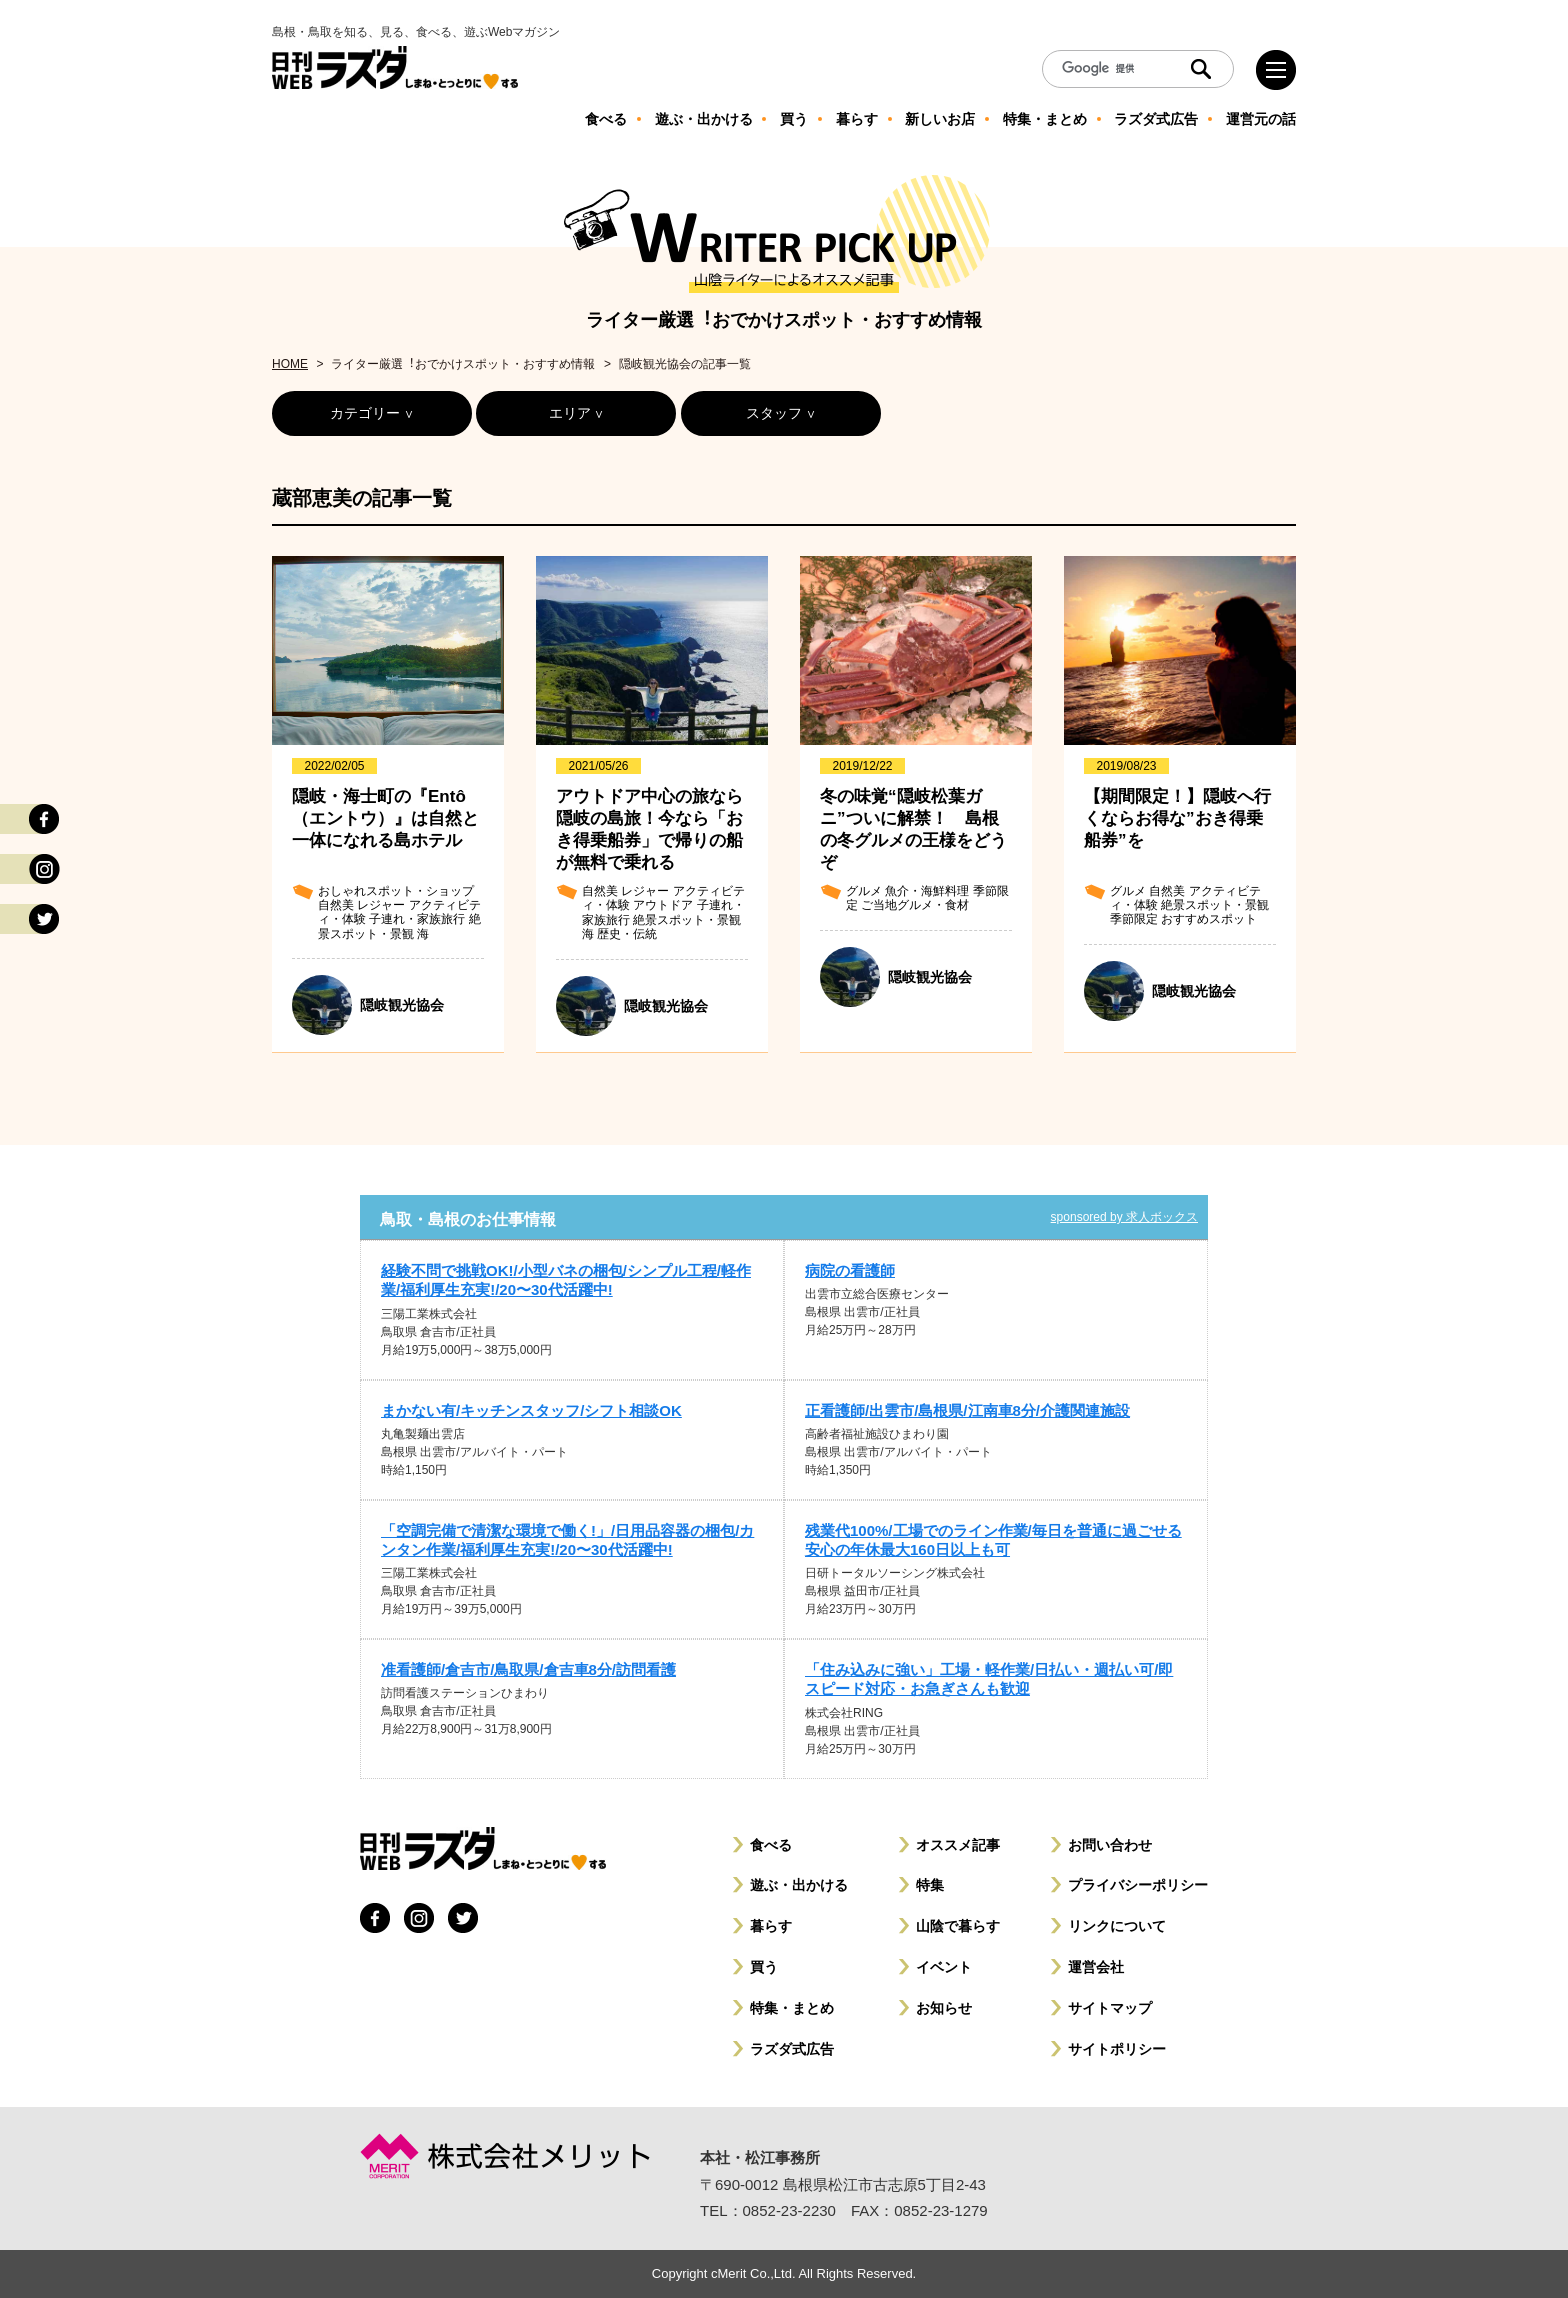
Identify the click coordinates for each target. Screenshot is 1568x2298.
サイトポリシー (1117, 2049)
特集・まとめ (792, 2008)
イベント (944, 1967)
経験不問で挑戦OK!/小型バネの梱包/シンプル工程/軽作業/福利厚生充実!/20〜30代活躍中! (566, 1280)
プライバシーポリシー (1138, 1885)
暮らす (771, 1926)
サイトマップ (1110, 2008)
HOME (290, 364)
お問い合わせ (1110, 1845)
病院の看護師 (850, 1270)
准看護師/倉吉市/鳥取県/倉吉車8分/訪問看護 (528, 1669)
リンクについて (1117, 1926)
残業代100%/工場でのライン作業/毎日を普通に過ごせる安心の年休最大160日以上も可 (993, 1540)
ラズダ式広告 (792, 2049)
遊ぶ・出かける (799, 1885)
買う (764, 1967)
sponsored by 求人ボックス (1124, 1217)
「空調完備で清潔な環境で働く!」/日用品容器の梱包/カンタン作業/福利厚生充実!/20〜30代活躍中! (567, 1540)
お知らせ (944, 2008)
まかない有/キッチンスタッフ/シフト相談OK (531, 1410)
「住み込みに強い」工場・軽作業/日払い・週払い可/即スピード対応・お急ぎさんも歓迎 (989, 1679)
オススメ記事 (958, 1845)
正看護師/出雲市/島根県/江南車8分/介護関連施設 (967, 1410)
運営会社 (1096, 1967)
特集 (930, 1885)
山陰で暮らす (958, 1926)
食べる (771, 1845)
